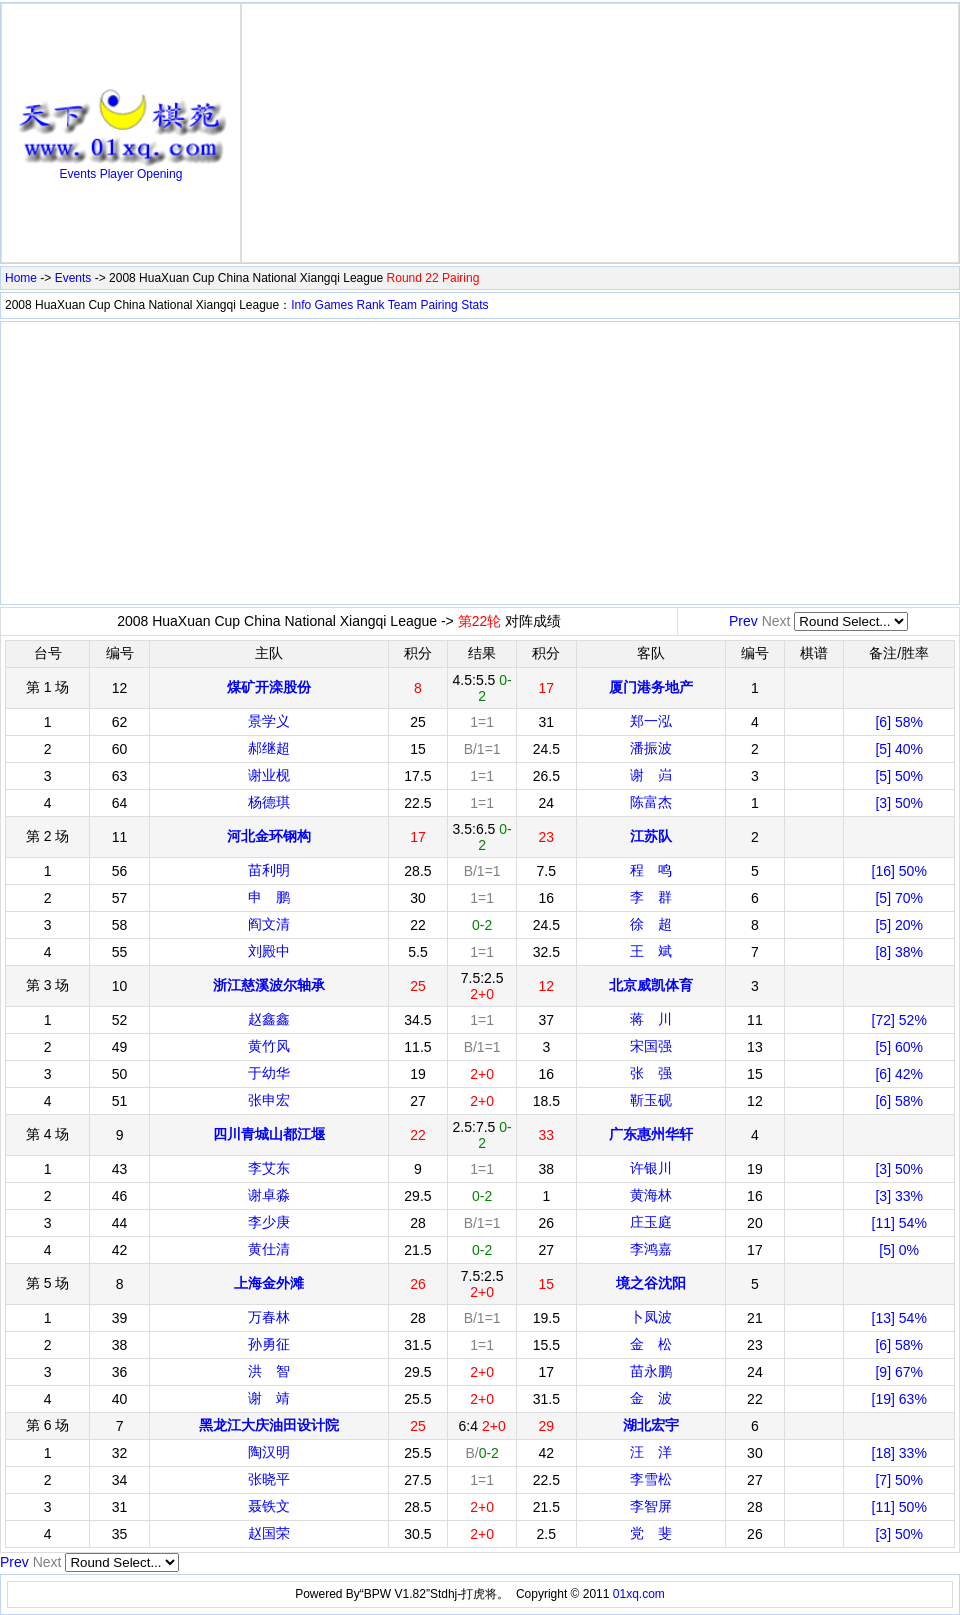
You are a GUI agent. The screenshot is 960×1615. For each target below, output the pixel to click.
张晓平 (269, 1479)
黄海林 (651, 1195)
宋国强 (651, 1046)
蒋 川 (651, 1019)
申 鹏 (269, 897)
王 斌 (651, 951)
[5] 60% (898, 1047)
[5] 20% (898, 925)
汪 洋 (651, 1452)
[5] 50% (898, 776)
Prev (743, 621)
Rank (371, 305)
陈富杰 (651, 802)
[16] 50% (899, 871)
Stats (474, 305)
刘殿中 (269, 951)
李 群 (651, 897)
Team (402, 305)
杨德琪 (269, 802)
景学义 (269, 721)
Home (21, 278)
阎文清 (269, 924)
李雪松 (651, 1479)
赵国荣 (269, 1533)
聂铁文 (269, 1506)
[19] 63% (899, 1399)
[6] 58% (898, 722)
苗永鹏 (651, 1371)
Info (301, 305)
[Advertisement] (600, 133)
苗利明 (269, 870)
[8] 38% (898, 952)
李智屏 (651, 1506)
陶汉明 (269, 1452)
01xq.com (639, 1594)
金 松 (651, 1344)
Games (334, 305)
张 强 (651, 1073)
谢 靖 (269, 1398)
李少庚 (269, 1222)
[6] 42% (898, 1074)
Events (78, 174)
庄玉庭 (651, 1222)
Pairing (438, 305)
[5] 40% (898, 749)
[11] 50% (899, 1507)
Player (117, 174)
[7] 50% (898, 1480)
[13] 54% (899, 1318)
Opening (159, 174)
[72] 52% (899, 1020)
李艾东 (269, 1168)
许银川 (651, 1168)
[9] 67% (898, 1372)
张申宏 (269, 1100)
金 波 (651, 1398)
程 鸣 (651, 870)
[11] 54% (899, 1223)
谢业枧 (269, 775)
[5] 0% (899, 1250)
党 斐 (651, 1533)
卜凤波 (651, 1317)
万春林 (269, 1317)
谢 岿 (651, 775)
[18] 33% (899, 1453)
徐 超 (651, 924)
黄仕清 (269, 1249)
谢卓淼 (269, 1195)
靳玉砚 (651, 1100)
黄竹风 (269, 1046)
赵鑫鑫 (269, 1019)
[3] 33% (898, 1196)
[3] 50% (898, 803)
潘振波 (651, 748)
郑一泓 (651, 721)
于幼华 (269, 1073)
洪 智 (269, 1371)
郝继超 (269, 748)
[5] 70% (898, 898)
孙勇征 (269, 1344)
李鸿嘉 (651, 1249)
